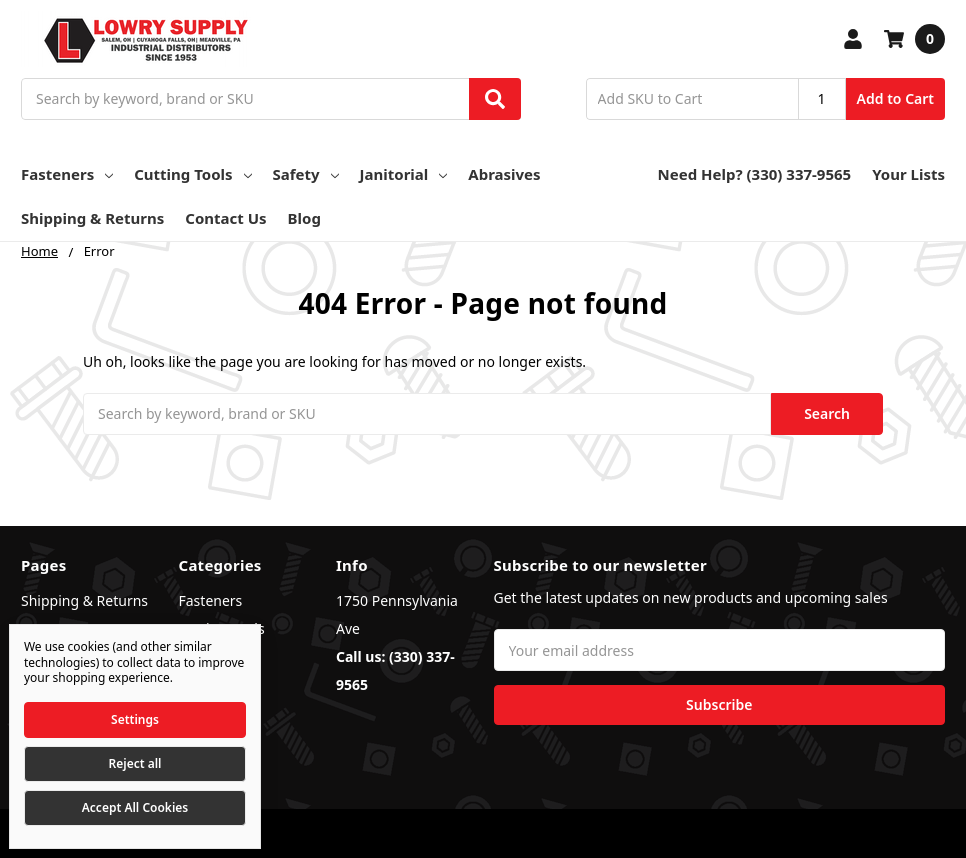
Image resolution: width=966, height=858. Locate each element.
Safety (306, 174)
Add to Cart (895, 98)
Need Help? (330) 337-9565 (755, 174)
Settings (135, 719)
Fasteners (67, 174)
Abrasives (504, 174)
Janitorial (404, 174)
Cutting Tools (192, 174)
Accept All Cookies (135, 807)
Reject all (135, 763)
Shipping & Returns (92, 218)
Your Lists (908, 174)
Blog (304, 218)
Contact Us (225, 218)
